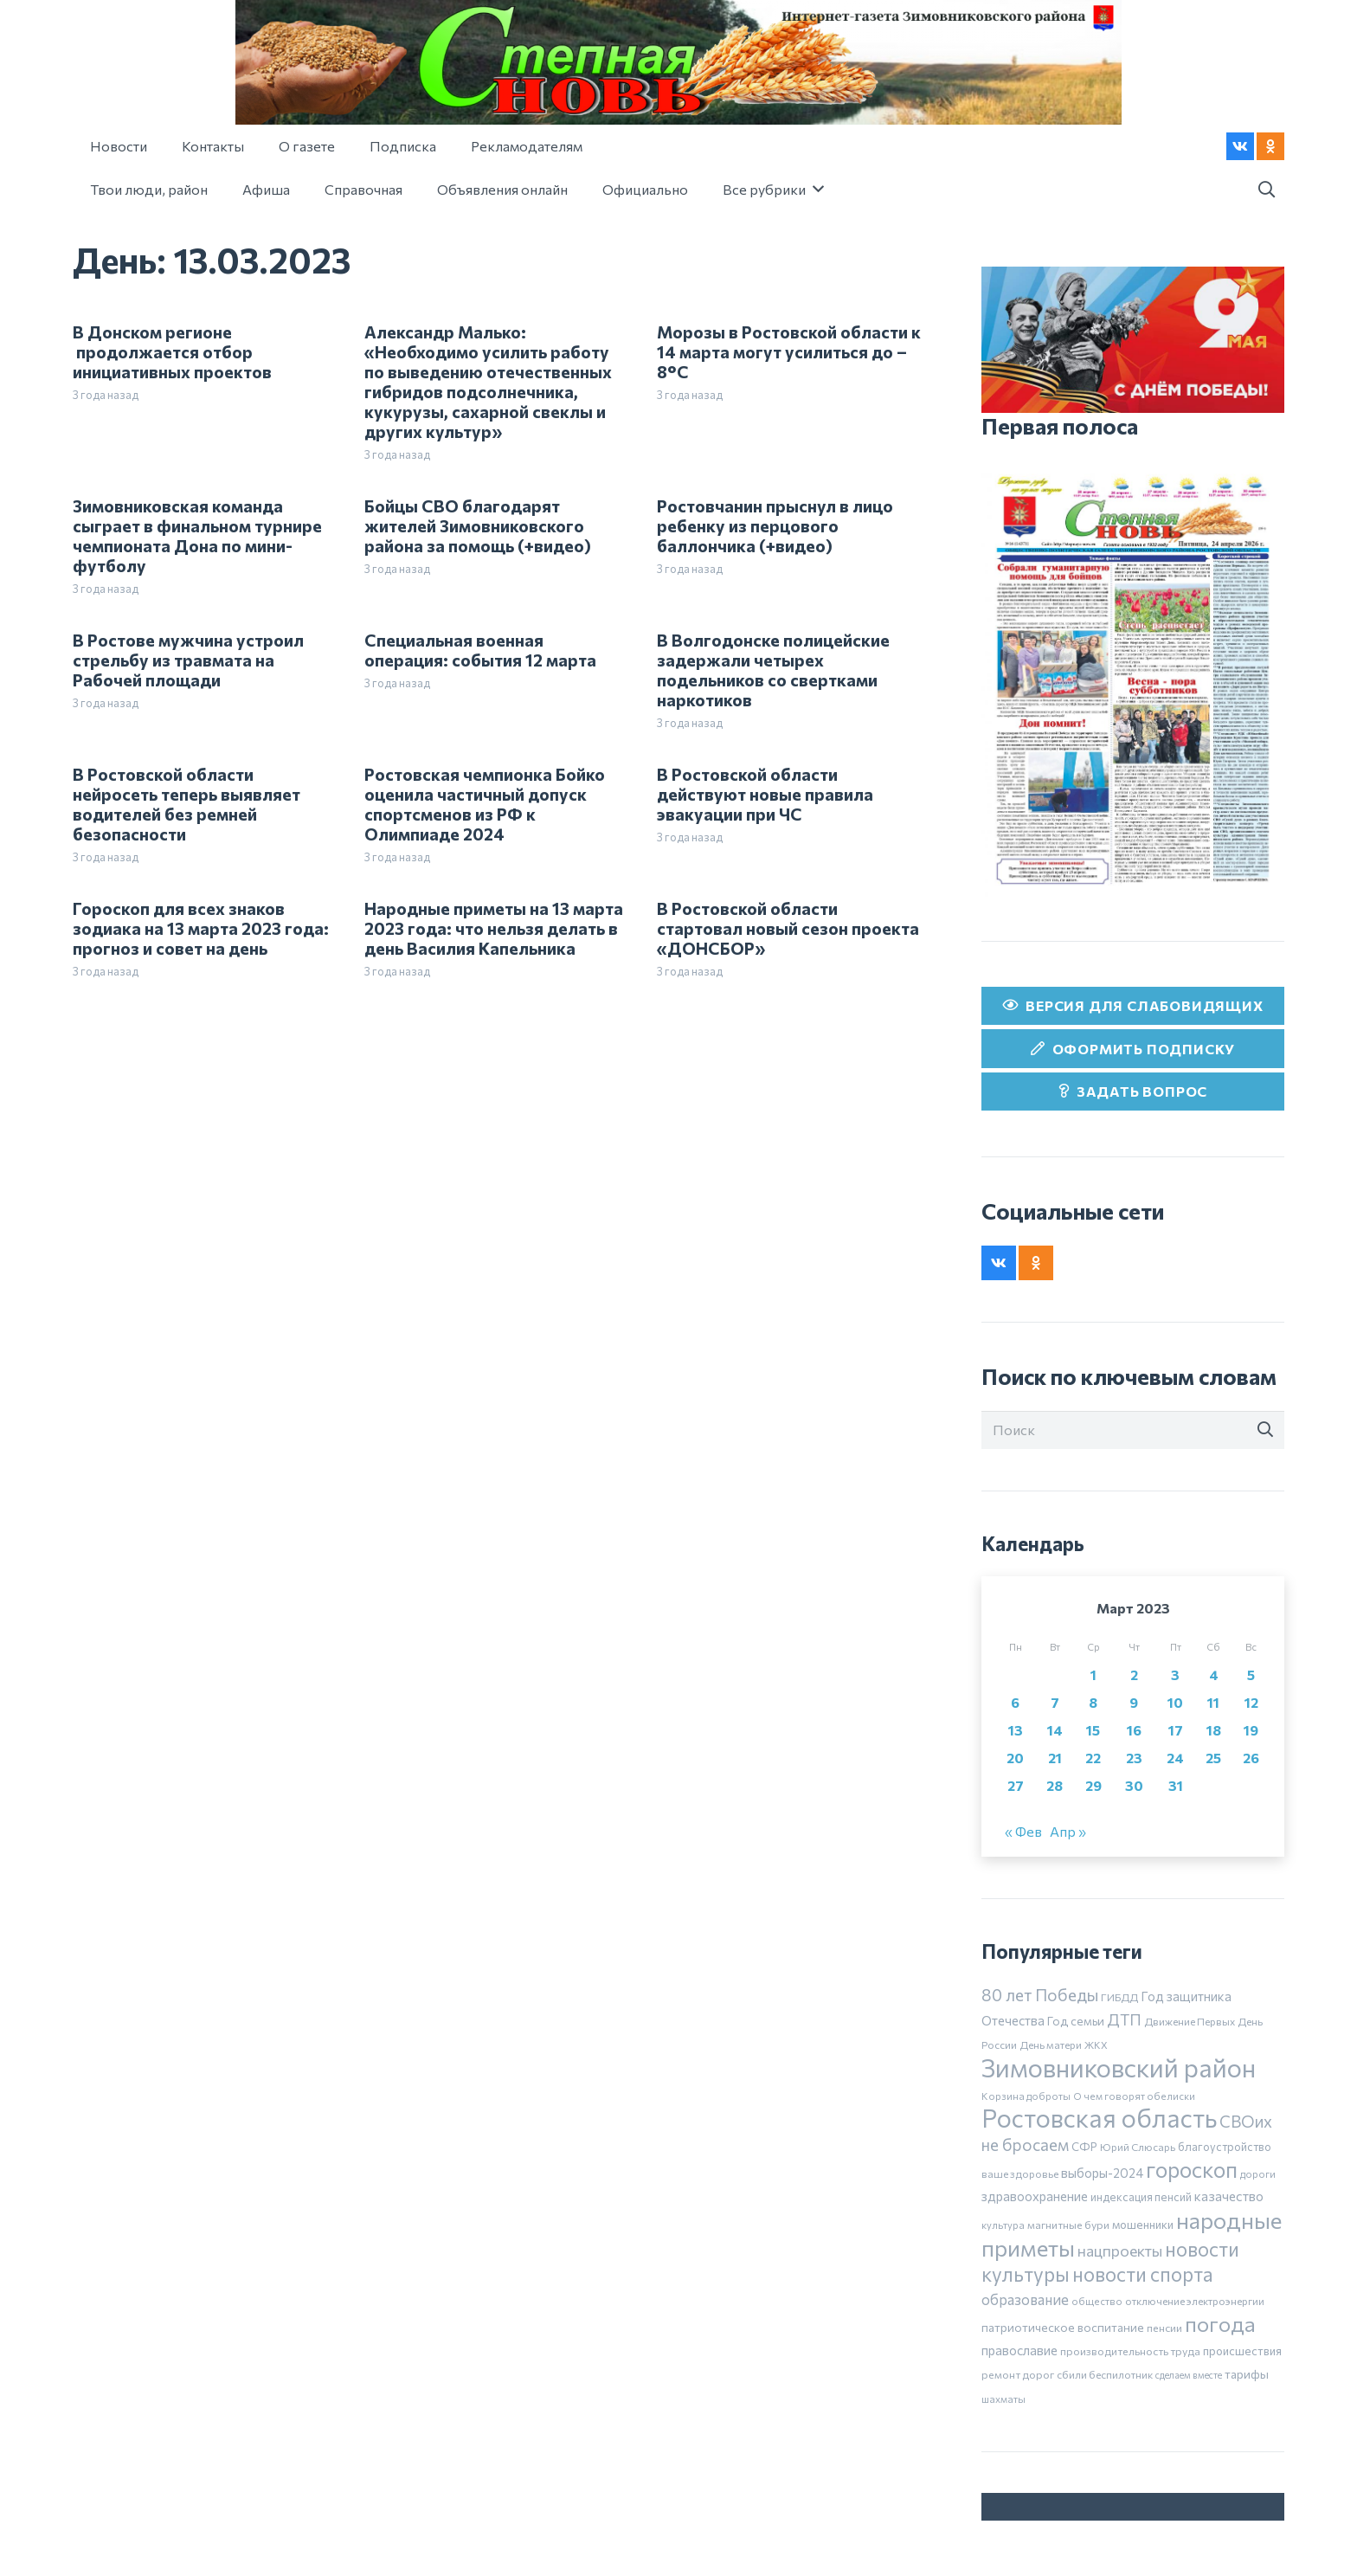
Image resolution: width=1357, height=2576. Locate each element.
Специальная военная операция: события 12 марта (480, 649)
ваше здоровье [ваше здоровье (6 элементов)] (1019, 2173)
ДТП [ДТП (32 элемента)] (1124, 2019)
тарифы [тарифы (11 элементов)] (1247, 2374)
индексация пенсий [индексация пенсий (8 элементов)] (1141, 2197)
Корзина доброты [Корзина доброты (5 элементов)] (1026, 2096)
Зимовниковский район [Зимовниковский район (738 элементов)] (1118, 2067)
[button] (1266, 190)
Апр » (1068, 1831)
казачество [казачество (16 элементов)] (1229, 2196)
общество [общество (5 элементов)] (1096, 2301)
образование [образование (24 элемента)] (1025, 2299)
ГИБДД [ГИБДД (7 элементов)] (1119, 1997)
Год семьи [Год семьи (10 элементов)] (1075, 2020)
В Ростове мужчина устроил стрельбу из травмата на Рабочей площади (188, 659)
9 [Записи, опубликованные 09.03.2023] (1133, 1702)
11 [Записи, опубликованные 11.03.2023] (1213, 1702)
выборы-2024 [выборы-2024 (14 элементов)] (1102, 2172)
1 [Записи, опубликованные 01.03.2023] (1093, 1674)
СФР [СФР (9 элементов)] (1084, 2147)
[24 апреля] (1132, 679)
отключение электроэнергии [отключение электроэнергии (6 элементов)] (1194, 2301)
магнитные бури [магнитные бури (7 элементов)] (1068, 2224)
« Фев (1023, 1831)
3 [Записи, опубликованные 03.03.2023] (1175, 1674)
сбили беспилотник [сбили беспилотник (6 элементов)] (1105, 2374)
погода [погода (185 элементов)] (1220, 2323)
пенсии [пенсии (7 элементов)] (1164, 2327)
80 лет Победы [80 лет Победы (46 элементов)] (1039, 1995)
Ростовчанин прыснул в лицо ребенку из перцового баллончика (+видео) (775, 525)
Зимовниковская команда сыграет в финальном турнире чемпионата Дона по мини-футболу (197, 535)
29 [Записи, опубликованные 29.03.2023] (1093, 1785)
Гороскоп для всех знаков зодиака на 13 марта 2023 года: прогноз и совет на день (201, 928)
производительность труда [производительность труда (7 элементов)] (1130, 2351)
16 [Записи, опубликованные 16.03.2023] (1134, 1730)
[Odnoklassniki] (1270, 146)
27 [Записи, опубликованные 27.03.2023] (1015, 1785)
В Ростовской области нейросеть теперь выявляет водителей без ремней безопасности (186, 803)
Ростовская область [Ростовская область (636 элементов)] (1099, 2118)
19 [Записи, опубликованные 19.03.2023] (1251, 1730)
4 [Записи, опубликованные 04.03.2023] (1214, 1674)
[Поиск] (1132, 1430)
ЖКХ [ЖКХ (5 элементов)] (1096, 2044)
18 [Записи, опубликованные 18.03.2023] (1213, 1730)
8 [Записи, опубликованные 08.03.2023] (1093, 1702)
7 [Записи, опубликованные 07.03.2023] (1055, 1702)
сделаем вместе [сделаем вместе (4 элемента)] (1188, 2374)
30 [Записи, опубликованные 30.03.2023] (1134, 1785)
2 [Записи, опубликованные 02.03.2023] (1134, 1674)
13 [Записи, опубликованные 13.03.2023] (1015, 1730)
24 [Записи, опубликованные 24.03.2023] (1175, 1757)
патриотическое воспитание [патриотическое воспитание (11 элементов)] (1062, 2327)
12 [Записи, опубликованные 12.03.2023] (1251, 1702)
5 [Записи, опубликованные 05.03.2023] (1251, 1674)
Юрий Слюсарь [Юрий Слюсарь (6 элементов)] (1137, 2147)
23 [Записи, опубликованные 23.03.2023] (1134, 1757)
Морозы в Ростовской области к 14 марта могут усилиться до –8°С (789, 351)
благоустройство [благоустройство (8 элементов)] (1224, 2147)
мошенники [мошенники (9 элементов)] (1143, 2224)
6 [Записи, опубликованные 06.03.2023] (1015, 1702)
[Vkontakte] (1240, 146)
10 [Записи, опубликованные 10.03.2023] (1175, 1702)
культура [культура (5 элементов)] (1003, 2225)
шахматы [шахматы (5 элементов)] (1003, 2398)
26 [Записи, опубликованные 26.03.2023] (1251, 1757)
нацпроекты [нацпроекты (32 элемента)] (1119, 2250)
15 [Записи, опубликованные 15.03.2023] (1093, 1730)
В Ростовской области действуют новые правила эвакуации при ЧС (765, 793)
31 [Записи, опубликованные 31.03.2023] (1175, 1785)
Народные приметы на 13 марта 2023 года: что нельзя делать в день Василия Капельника (493, 928)
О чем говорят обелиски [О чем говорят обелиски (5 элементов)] (1134, 2096)
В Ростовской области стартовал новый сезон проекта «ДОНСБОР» (788, 928)
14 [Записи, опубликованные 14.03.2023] (1055, 1730)
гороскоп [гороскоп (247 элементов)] (1192, 2168)
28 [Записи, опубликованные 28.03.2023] (1054, 1785)
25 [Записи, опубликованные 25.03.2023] (1213, 1757)
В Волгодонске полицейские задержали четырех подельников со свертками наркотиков (773, 669)
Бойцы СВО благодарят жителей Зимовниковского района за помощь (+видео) (477, 525)
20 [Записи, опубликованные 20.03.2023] (1015, 1757)
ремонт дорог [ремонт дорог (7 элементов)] (1017, 2374)
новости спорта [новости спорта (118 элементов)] (1142, 2274)
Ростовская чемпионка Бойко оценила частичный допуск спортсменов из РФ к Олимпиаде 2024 (484, 803)
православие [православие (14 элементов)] (1019, 2350)
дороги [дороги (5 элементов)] (1258, 2173)
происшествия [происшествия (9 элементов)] (1242, 2351)
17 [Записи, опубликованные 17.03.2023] (1175, 1730)
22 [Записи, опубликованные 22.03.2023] (1093, 1757)
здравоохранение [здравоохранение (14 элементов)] (1034, 2196)
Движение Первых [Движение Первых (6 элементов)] (1189, 2021)
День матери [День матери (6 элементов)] (1050, 2044)
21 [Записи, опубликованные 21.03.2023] (1055, 1757)
